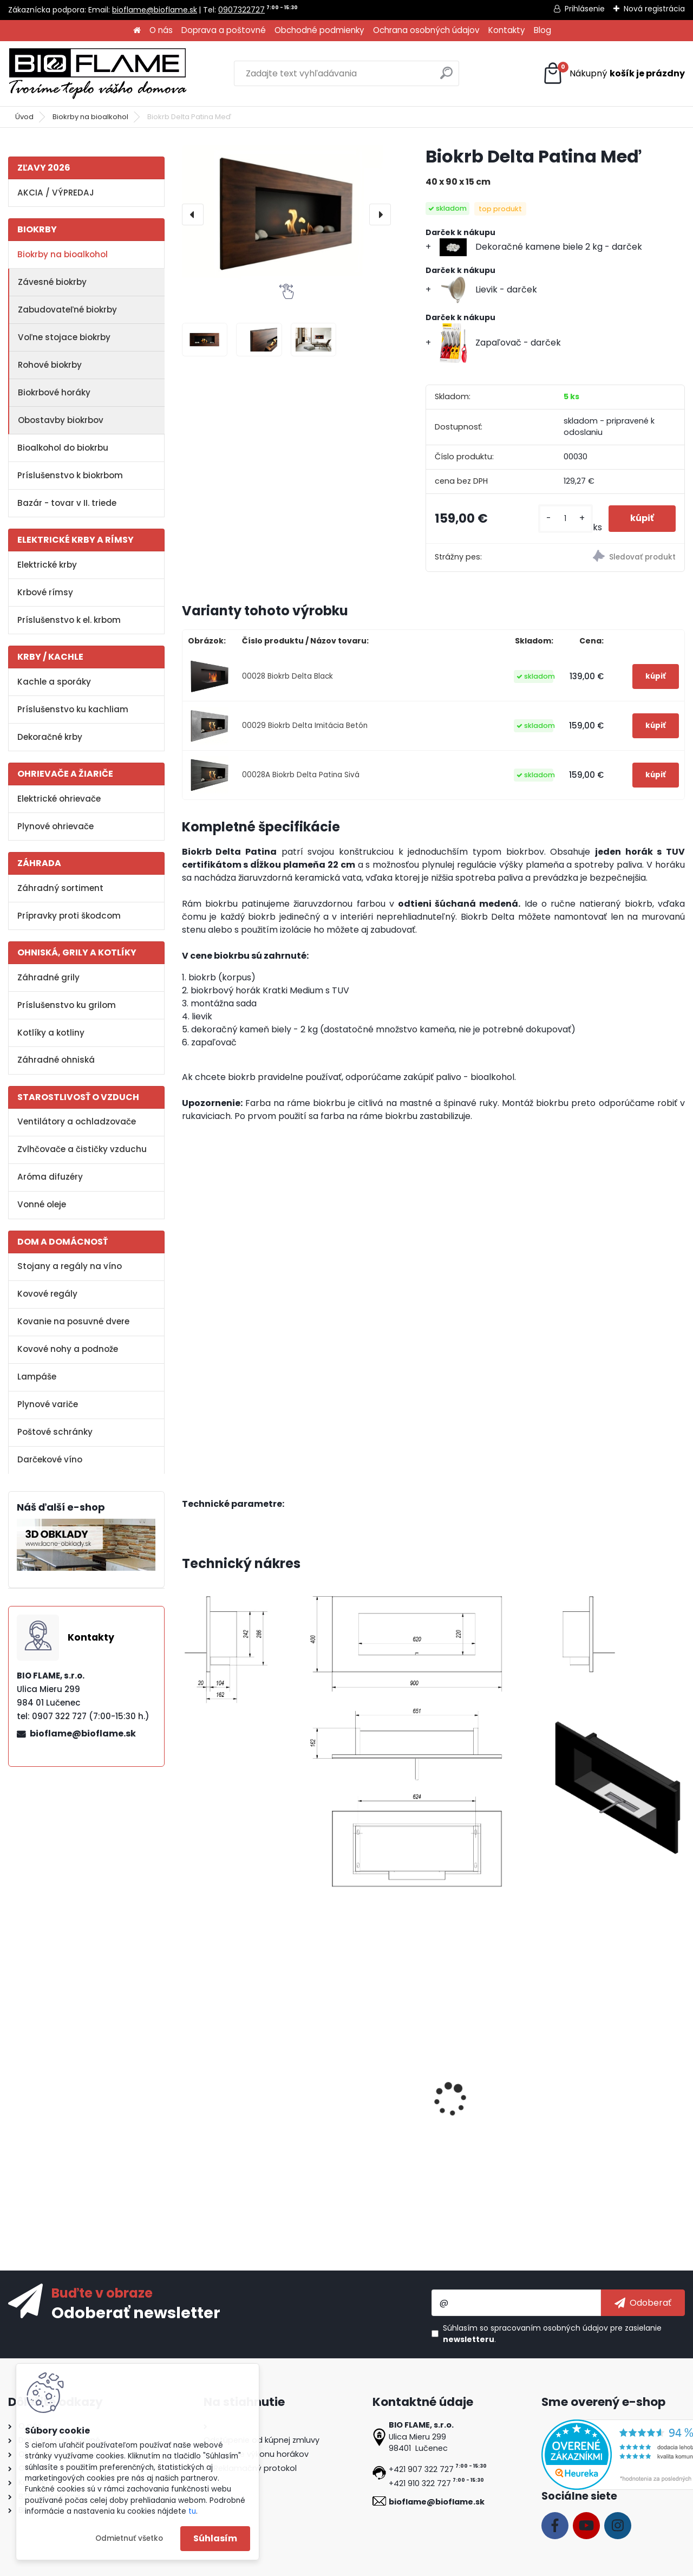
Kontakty (506, 30)
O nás (161, 30)
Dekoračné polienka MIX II (494, 2097)
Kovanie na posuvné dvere (73, 1321)
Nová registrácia (654, 8)
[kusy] (565, 518)
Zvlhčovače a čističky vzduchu (82, 1149)
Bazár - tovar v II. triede (66, 503)
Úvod (24, 117)
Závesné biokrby (52, 282)
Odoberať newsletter (135, 2312)
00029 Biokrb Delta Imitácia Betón (305, 725)
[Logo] (97, 74)
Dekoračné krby (49, 737)
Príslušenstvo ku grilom (66, 1005)
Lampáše (36, 1376)
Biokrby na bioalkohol (90, 117)
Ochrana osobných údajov (426, 30)
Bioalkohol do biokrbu (62, 447)
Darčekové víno (49, 1459)
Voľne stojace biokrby (64, 337)
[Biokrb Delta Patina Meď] (286, 214)
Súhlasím (215, 2538)
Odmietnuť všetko (129, 2538)
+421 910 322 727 (420, 2483)
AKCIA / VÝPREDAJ (55, 192)
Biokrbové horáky (54, 392)
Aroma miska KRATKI (610, 2097)
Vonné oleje (41, 1204)
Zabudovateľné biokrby (67, 309)
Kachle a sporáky (54, 681)
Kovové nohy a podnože (67, 1349)
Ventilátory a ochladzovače (76, 1121)
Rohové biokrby (50, 364)
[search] (446, 77)
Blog (542, 30)
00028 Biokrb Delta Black (287, 676)
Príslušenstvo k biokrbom (70, 475)
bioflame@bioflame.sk (154, 9)
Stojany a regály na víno (69, 1266)
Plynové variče (47, 1404)
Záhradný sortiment (60, 888)
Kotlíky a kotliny (50, 1032)
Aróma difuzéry (50, 1176)
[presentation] (193, 214)
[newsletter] (643, 2302)
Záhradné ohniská (56, 1059)
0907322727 (241, 9)
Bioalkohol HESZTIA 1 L (360, 2097)
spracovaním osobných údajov (549, 2328)
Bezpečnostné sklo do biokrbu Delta (235, 2102)
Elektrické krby (47, 564)
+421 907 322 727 (421, 2469)
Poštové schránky (55, 1431)
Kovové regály (47, 1293)
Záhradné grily (48, 977)
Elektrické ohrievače (59, 798)
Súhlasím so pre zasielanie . (552, 2334)
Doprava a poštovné (223, 30)
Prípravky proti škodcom (69, 915)
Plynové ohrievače (55, 826)
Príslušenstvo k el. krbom (69, 620)
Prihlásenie (585, 8)
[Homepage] (137, 30)
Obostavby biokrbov (60, 420)
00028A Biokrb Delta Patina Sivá (300, 775)
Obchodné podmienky (319, 30)
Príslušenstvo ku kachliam (72, 709)
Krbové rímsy (45, 592)
